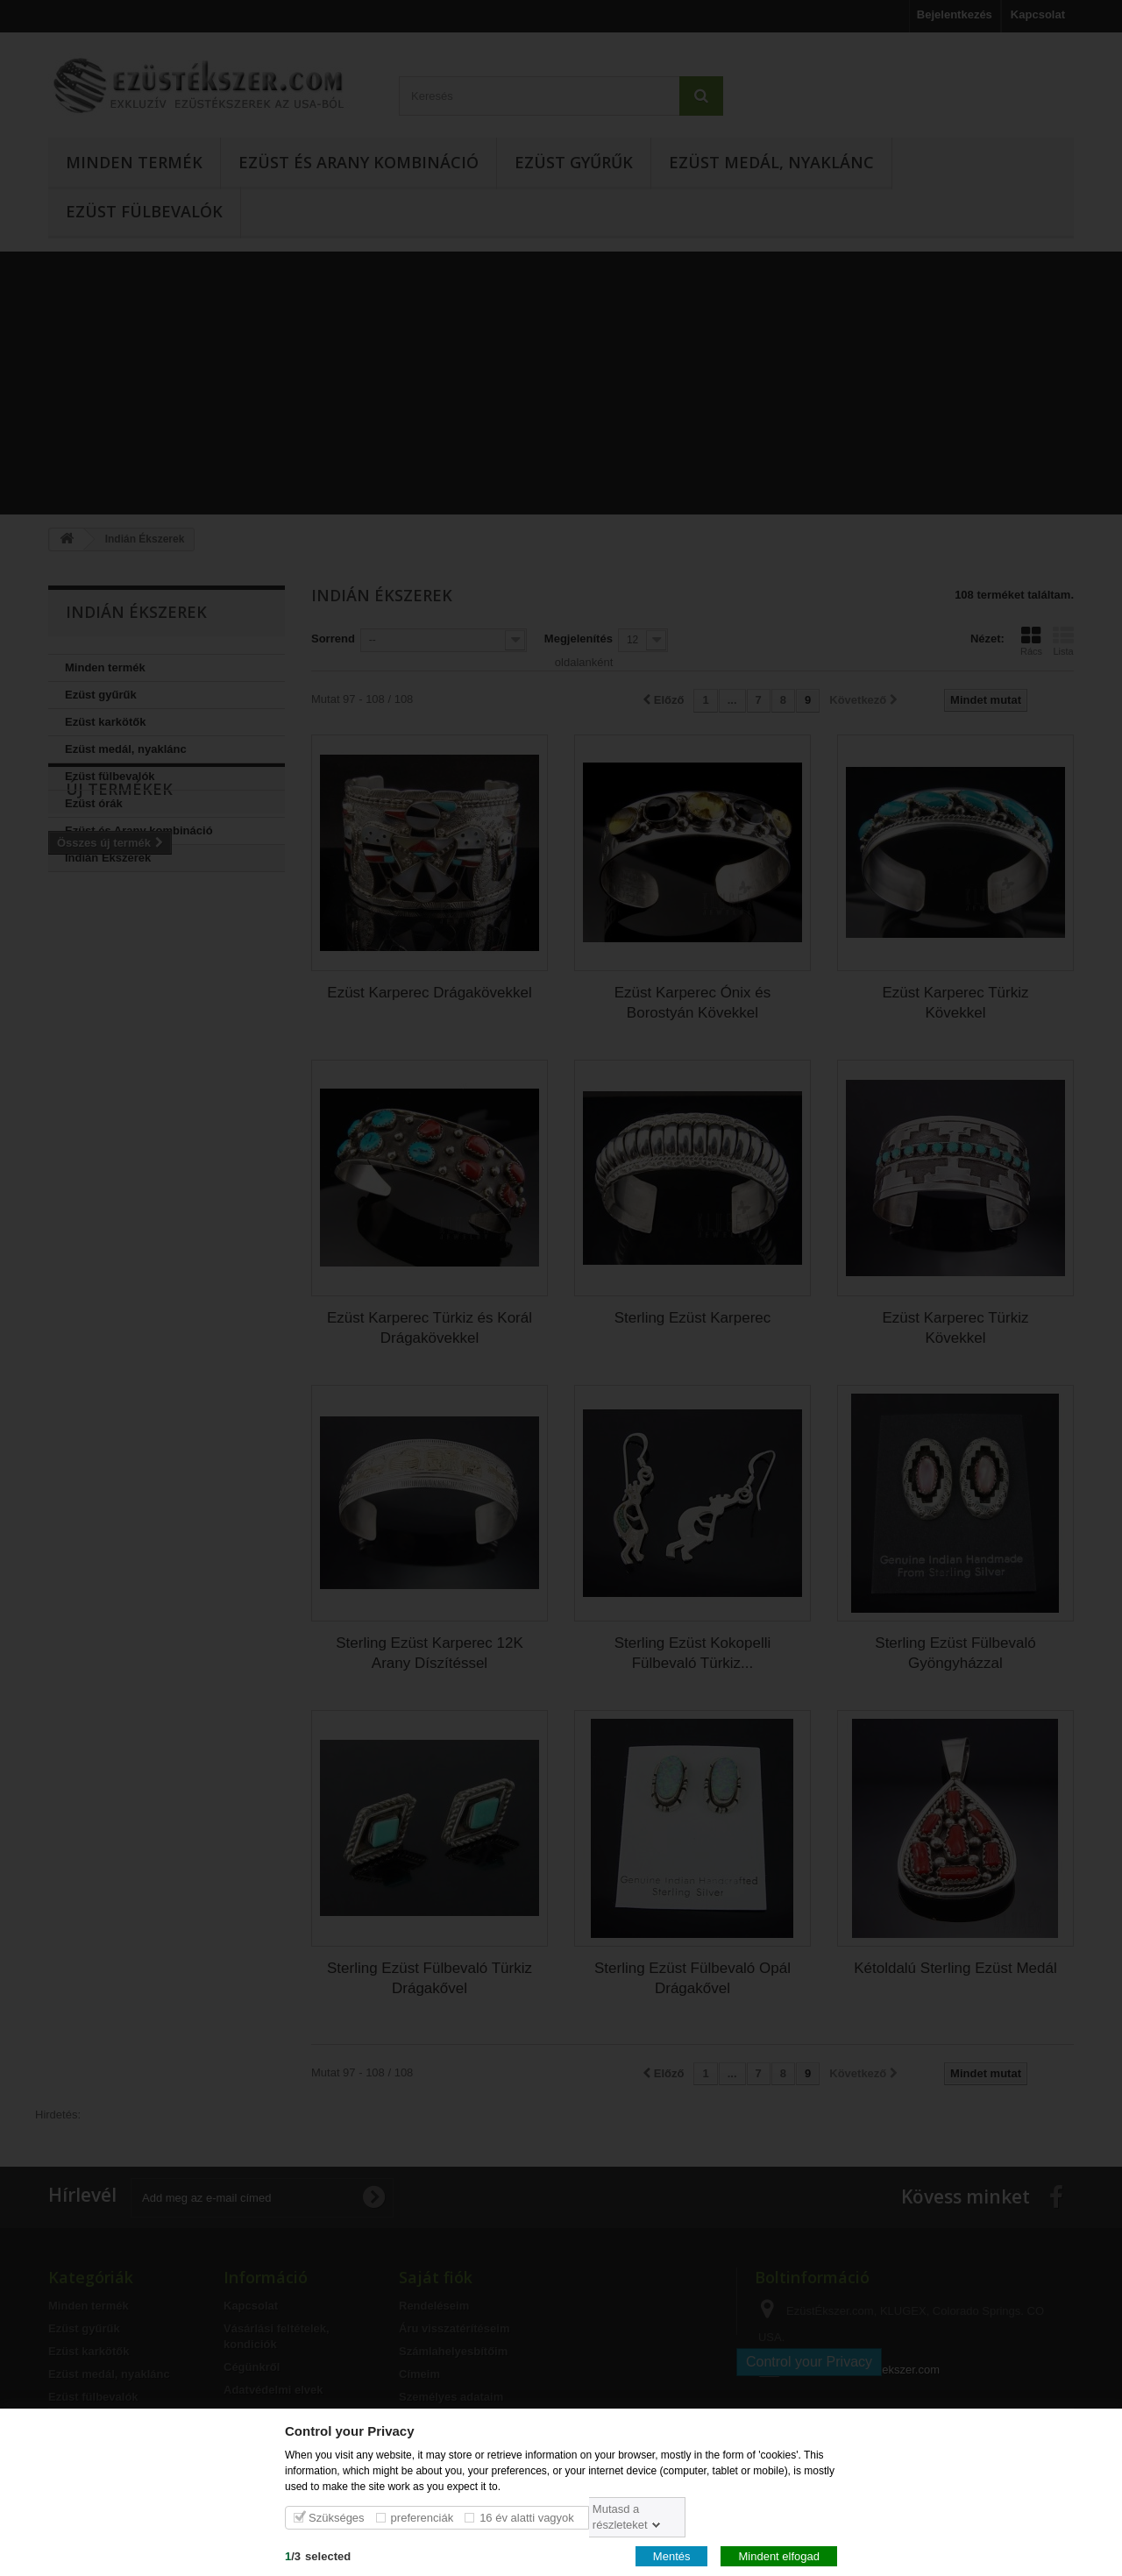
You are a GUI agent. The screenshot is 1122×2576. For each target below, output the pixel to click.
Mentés (672, 2555)
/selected (318, 2555)
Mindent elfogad (779, 2555)
